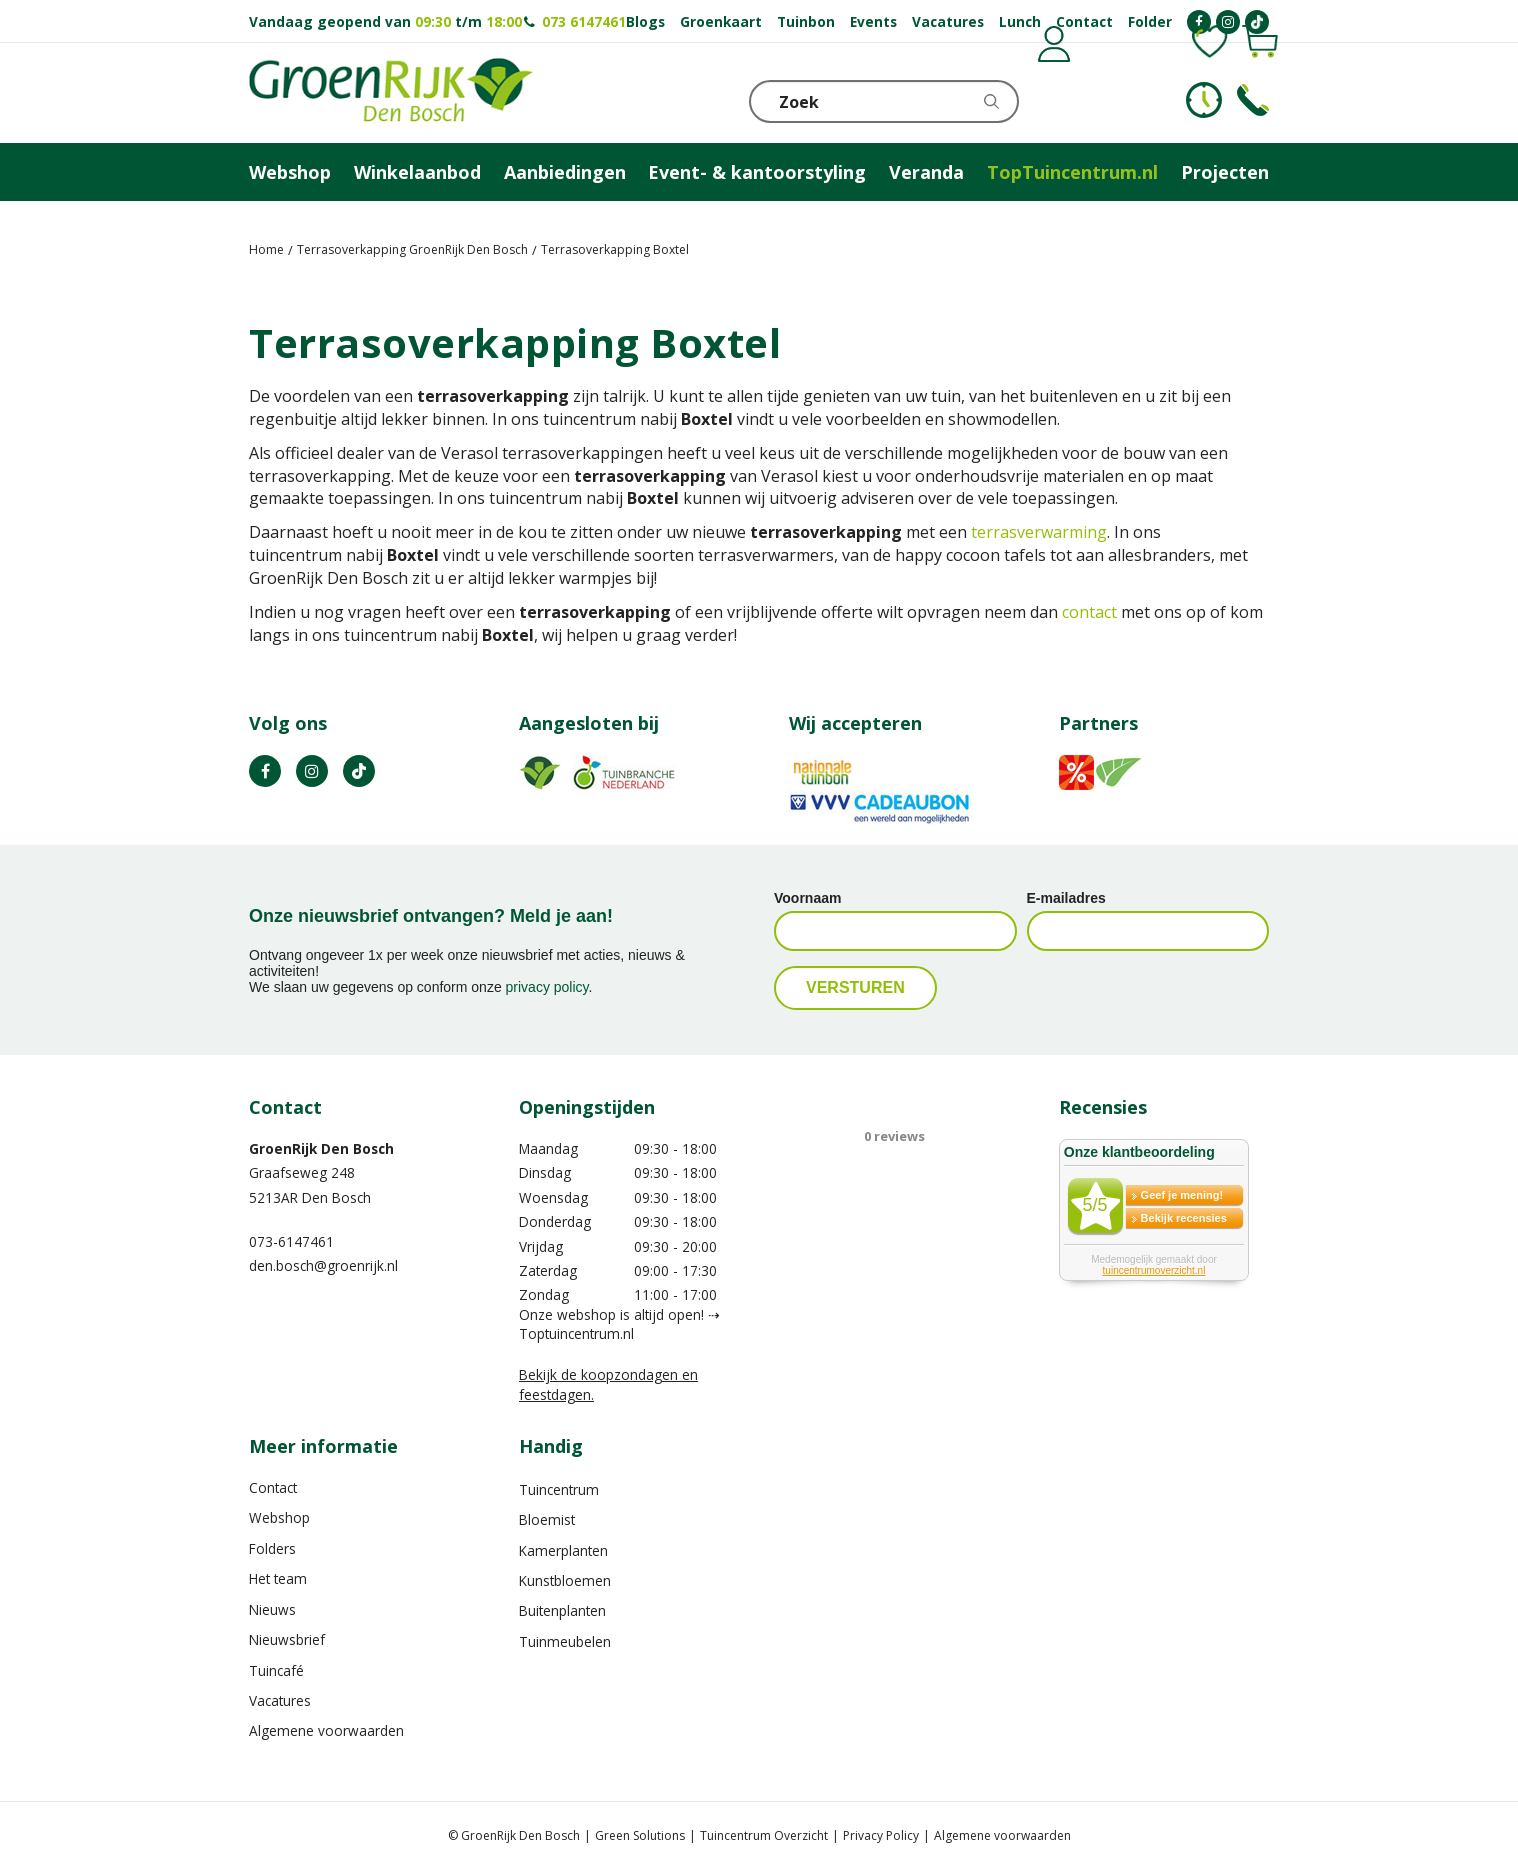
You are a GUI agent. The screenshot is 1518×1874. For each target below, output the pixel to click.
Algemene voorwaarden (326, 1730)
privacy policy (547, 987)
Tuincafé (276, 1670)
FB (265, 771)
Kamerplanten (563, 1550)
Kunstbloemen (565, 1580)
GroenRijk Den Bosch (321, 1148)
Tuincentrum (559, 1489)
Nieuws (272, 1609)
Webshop (279, 1517)
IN (312, 771)
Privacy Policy (881, 1835)
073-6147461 (291, 1241)
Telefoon (1253, 100)
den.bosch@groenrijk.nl (323, 1265)
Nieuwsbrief (287, 1639)
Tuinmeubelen (565, 1641)
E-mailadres (1066, 898)
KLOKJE (1204, 100)
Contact (273, 1487)
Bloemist (547, 1519)
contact (1089, 612)
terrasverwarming (1039, 532)
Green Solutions (640, 1835)
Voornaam (807, 898)
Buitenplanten (562, 1610)
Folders (272, 1548)
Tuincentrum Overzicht (764, 1835)
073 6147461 (584, 21)
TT (359, 771)
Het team (278, 1578)
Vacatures (280, 1700)
